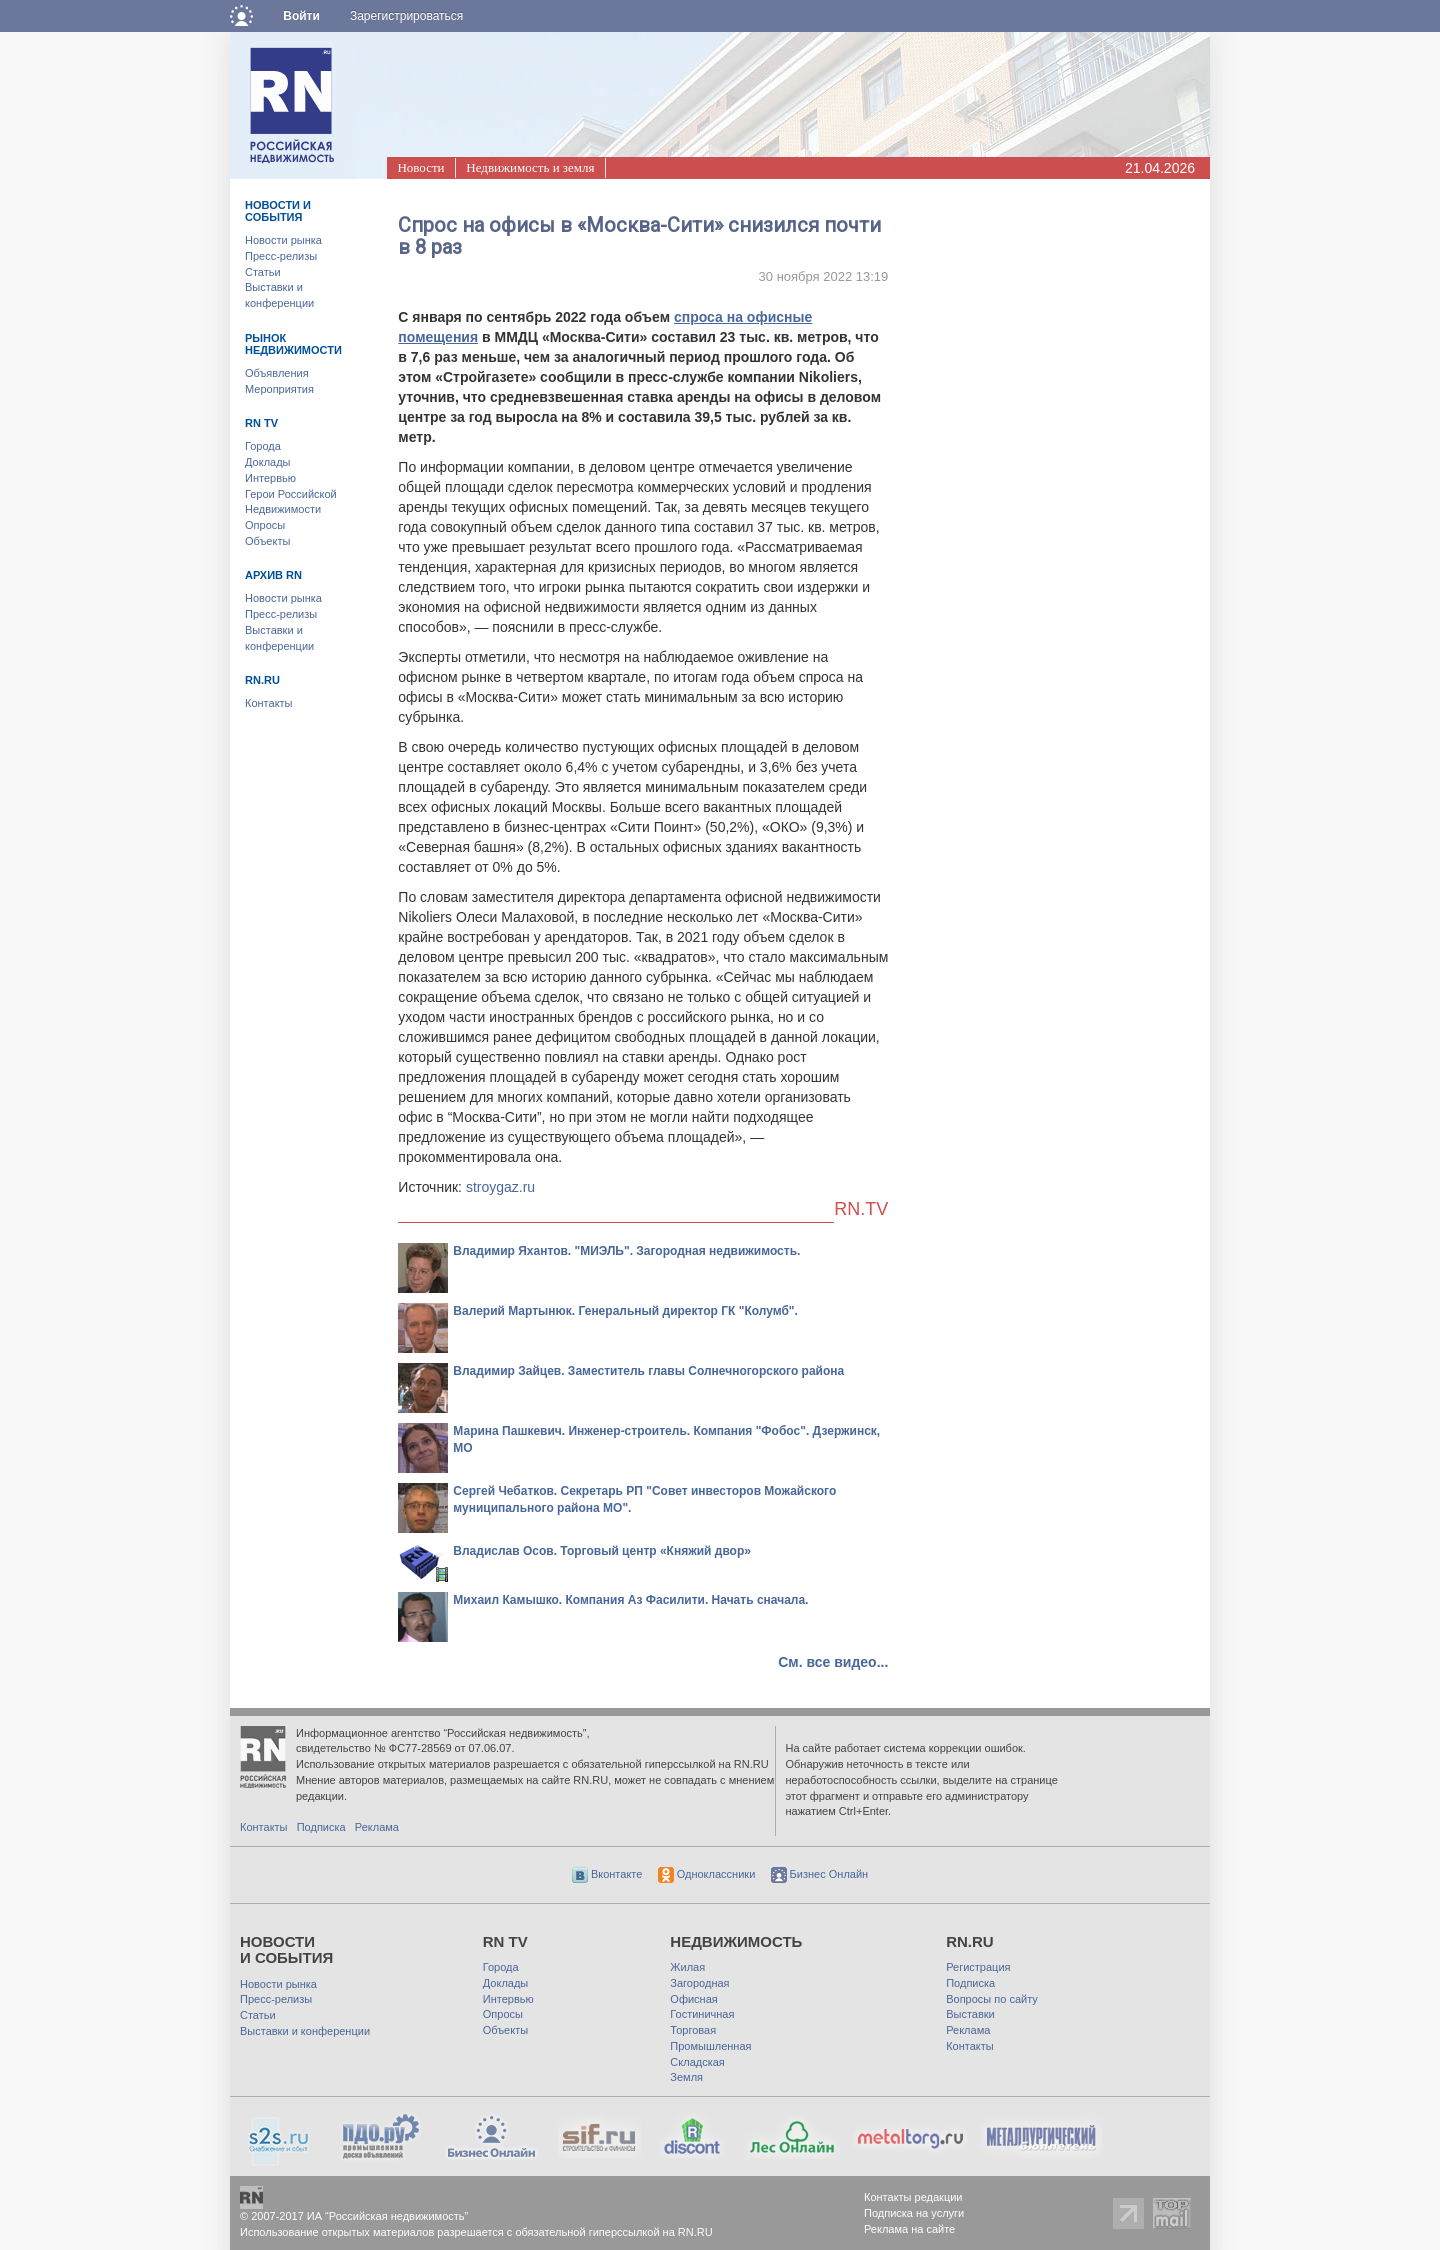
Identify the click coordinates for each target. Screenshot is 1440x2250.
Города (263, 446)
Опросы (265, 525)
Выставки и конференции (305, 2031)
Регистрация (978, 1967)
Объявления (277, 373)
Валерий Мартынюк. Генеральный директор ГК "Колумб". (625, 1311)
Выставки (970, 2014)
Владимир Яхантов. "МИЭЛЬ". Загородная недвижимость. (626, 1251)
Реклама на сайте (909, 2229)
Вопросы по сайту (992, 1999)
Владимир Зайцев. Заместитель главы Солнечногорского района (648, 1371)
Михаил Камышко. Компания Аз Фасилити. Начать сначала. (630, 1600)
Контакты (269, 703)
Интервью (270, 478)
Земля (686, 2077)
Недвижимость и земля (530, 167)
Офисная (693, 1999)
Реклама (377, 1827)
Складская (697, 2062)
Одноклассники (707, 1874)
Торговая (693, 2030)
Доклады (268, 462)
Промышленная (710, 2046)
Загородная (699, 1983)
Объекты (267, 541)
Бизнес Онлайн (820, 1874)
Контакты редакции (913, 2197)
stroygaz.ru (500, 1187)
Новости (420, 167)
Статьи (263, 272)
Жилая (687, 1967)
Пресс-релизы (281, 256)
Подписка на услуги (914, 2213)
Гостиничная (702, 2014)
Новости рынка (283, 240)
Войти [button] (301, 16)
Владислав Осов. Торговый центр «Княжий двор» (602, 1551)
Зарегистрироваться (406, 16)
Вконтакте (607, 1874)
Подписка (321, 1827)
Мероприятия (279, 389)
